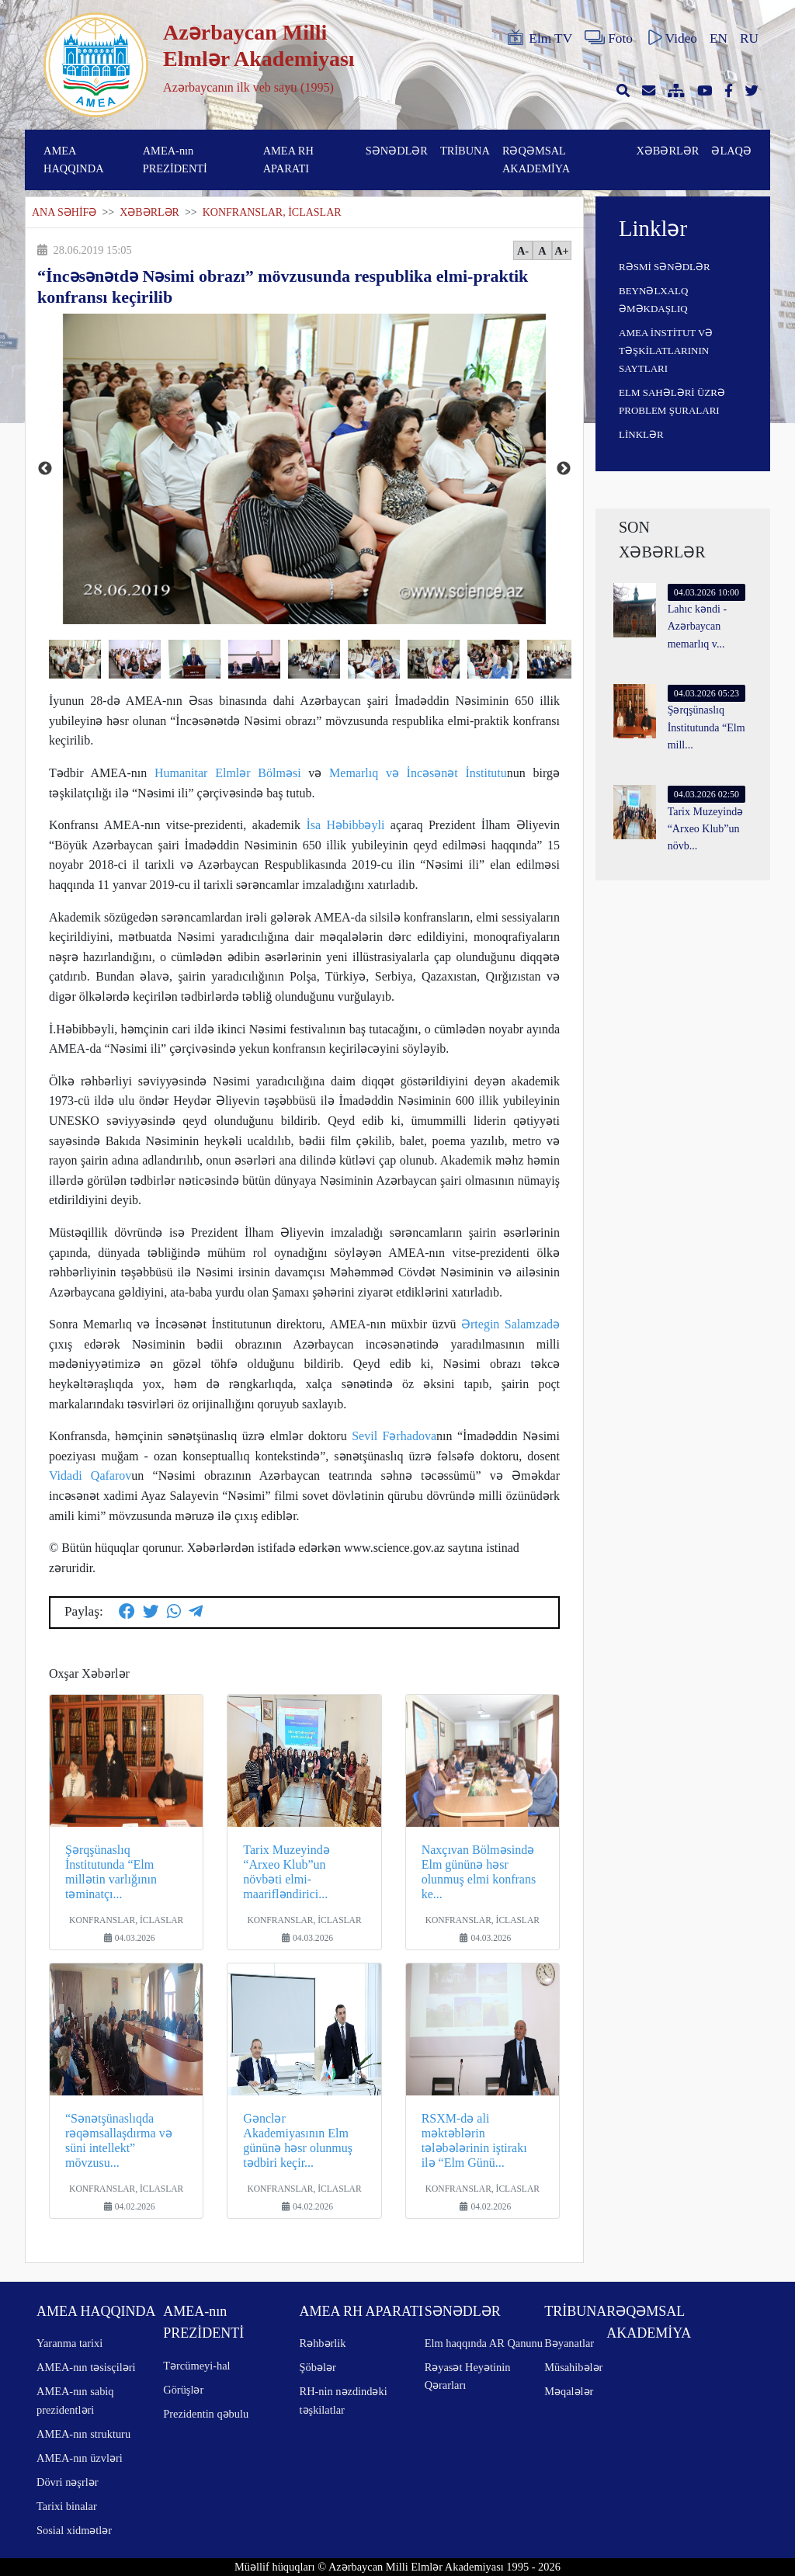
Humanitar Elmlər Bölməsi (227, 772)
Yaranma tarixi (69, 2343)
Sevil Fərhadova (394, 1435)
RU (749, 38)
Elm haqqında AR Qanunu (484, 2343)
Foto (609, 38)
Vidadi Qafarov (90, 1475)
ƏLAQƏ (731, 150)
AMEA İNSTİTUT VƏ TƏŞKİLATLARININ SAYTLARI (666, 350)
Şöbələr (318, 2367)
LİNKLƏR (641, 434)
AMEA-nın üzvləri (79, 2458)
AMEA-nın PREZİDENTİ (175, 159)
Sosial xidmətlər (74, 2530)
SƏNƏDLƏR (397, 150)
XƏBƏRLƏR (667, 150)
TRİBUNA (465, 150)
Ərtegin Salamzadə (510, 1324)
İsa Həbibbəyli (345, 824)
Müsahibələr (573, 2367)
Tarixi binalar (66, 2506)
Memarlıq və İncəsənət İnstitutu (418, 772)
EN (718, 38)
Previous (45, 469)
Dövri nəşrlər (67, 2482)
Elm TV (538, 38)
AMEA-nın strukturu (83, 2434)
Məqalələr (568, 2391)
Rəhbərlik (323, 2343)
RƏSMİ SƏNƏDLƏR (664, 267)
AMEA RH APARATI (288, 159)
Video (671, 38)
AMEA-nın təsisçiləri (86, 2367)
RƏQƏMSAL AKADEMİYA (536, 159)
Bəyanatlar (569, 2343)
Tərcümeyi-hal (196, 2365)
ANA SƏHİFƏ (64, 212)
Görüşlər (183, 2389)
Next (563, 469)
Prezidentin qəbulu (205, 2414)
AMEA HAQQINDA (73, 159)
